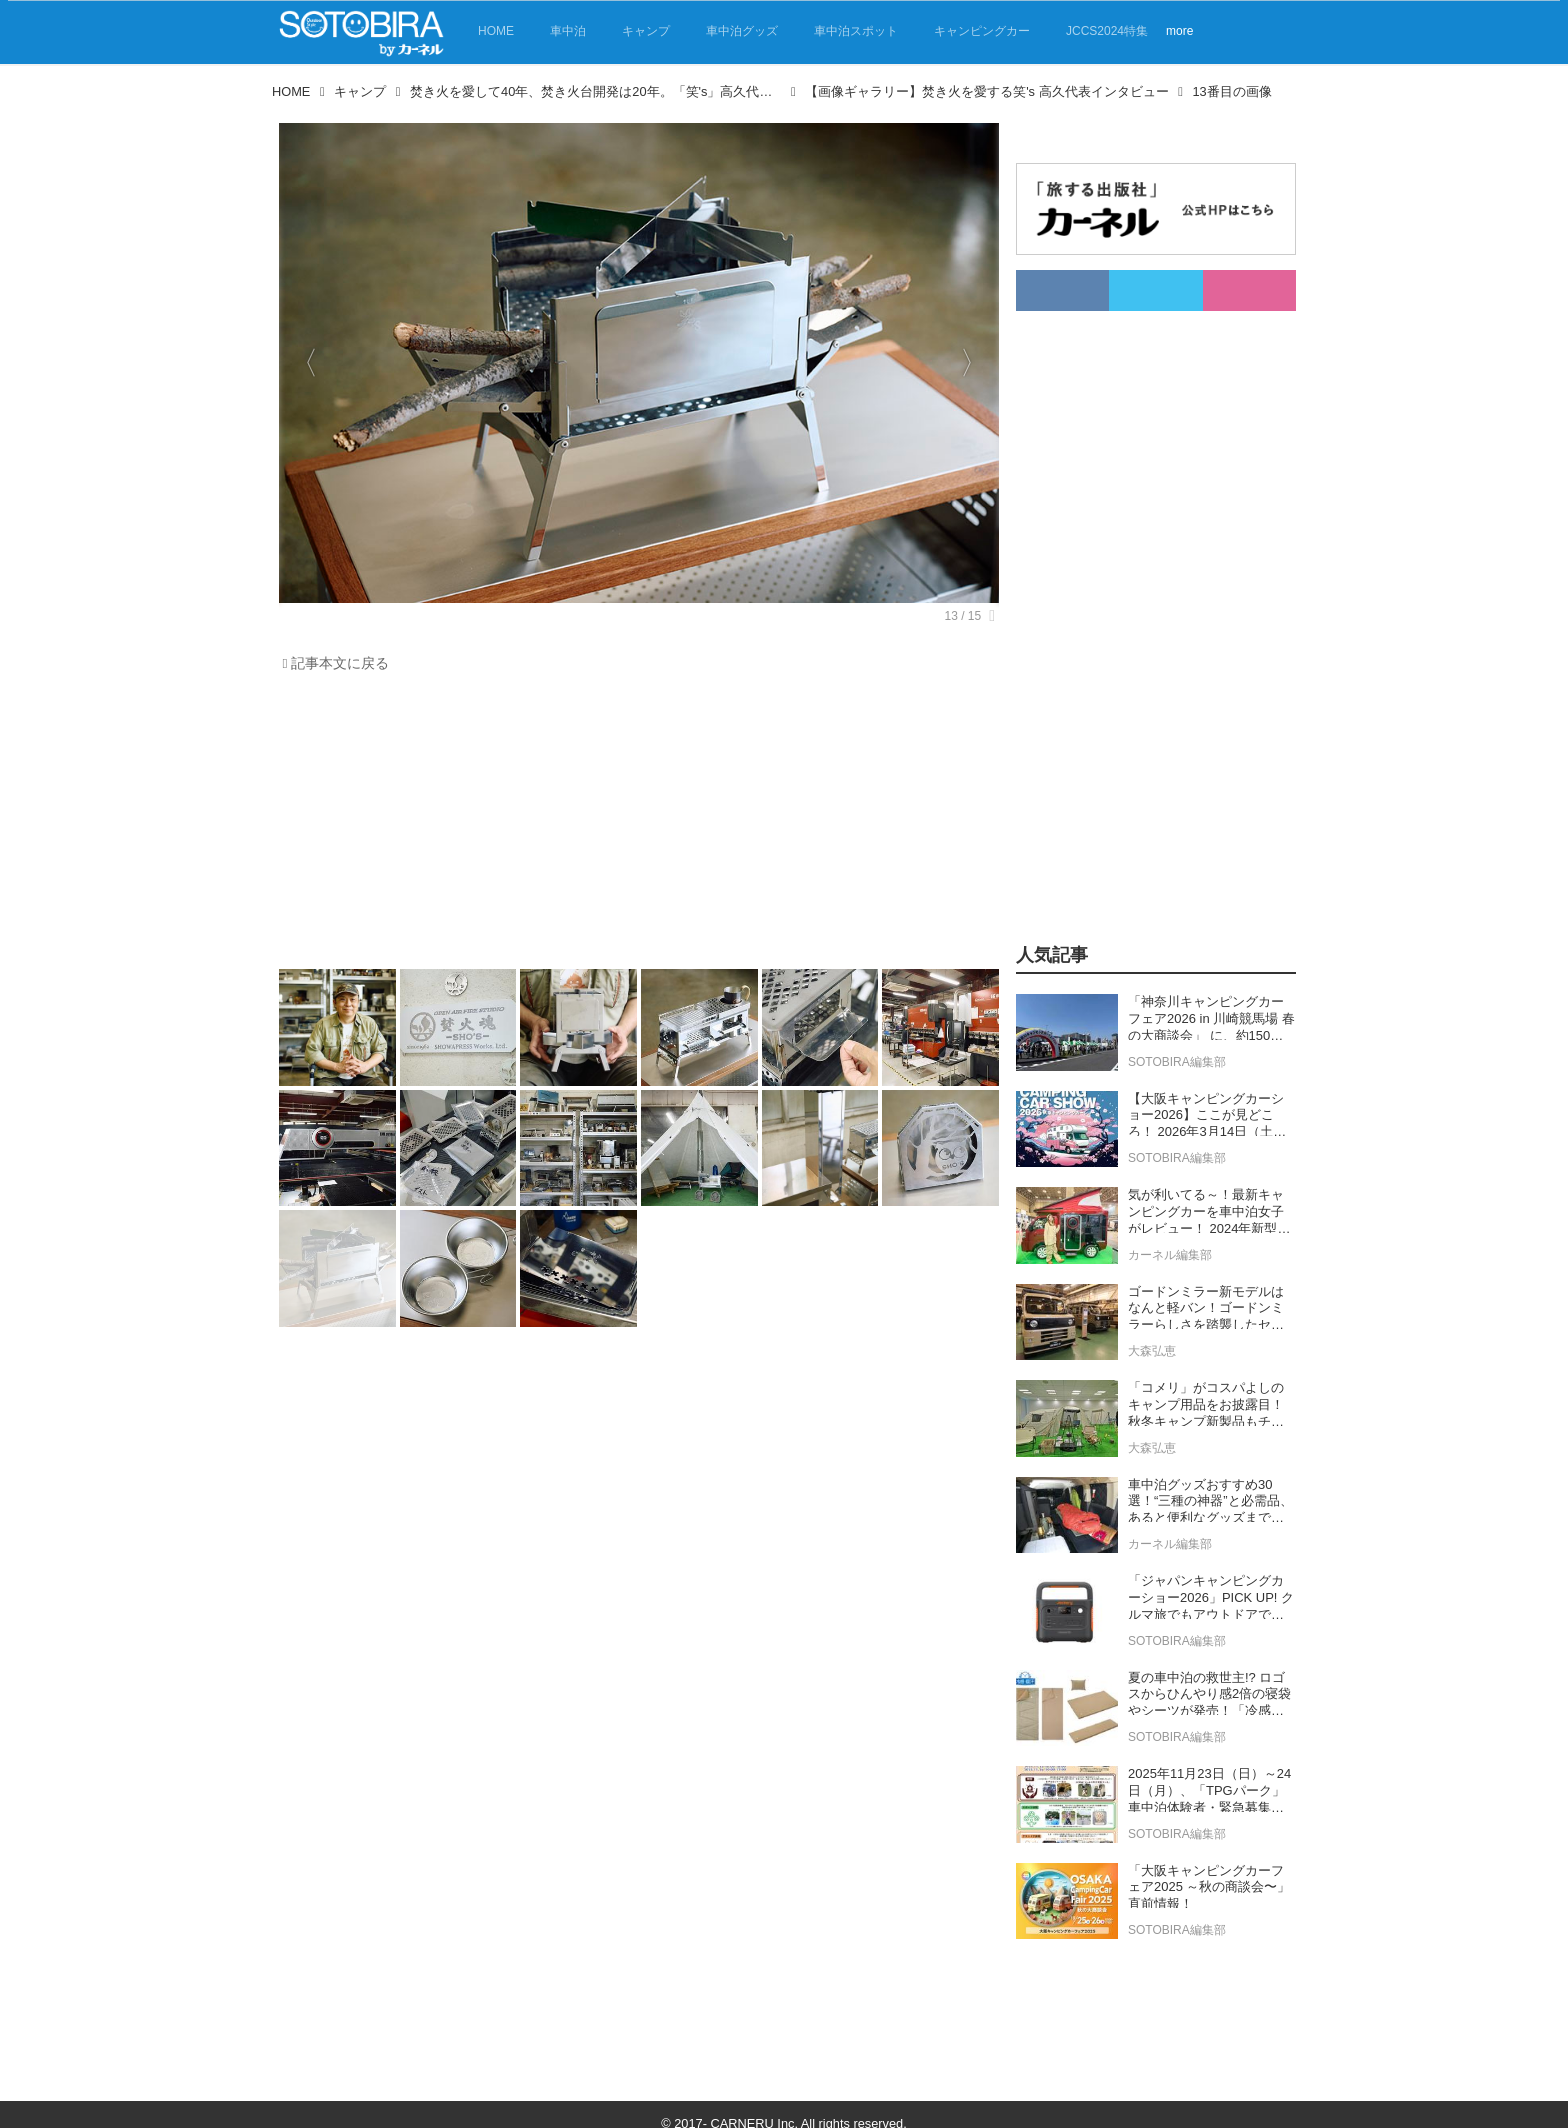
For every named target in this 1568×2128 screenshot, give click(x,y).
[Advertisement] (634, 826)
